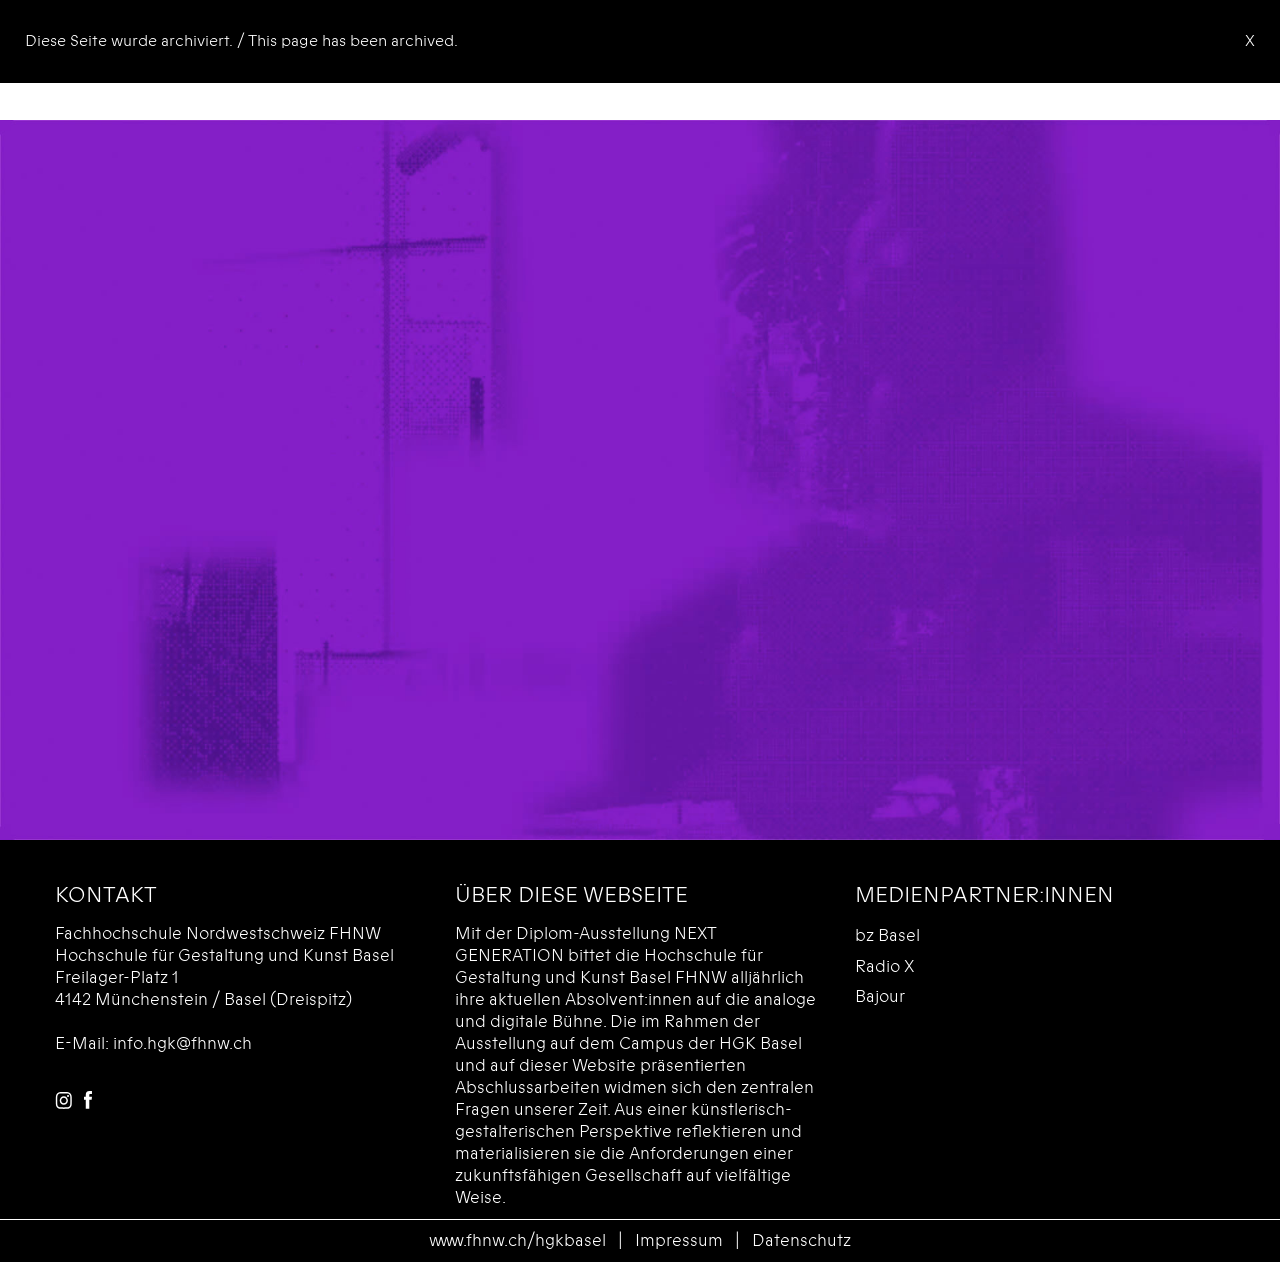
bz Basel (887, 935)
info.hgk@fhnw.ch (182, 1043)
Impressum (679, 1240)
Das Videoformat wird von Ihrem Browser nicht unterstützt (640, 480)
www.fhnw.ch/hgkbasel (517, 1240)
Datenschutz (801, 1240)
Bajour (880, 996)
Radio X (884, 966)
